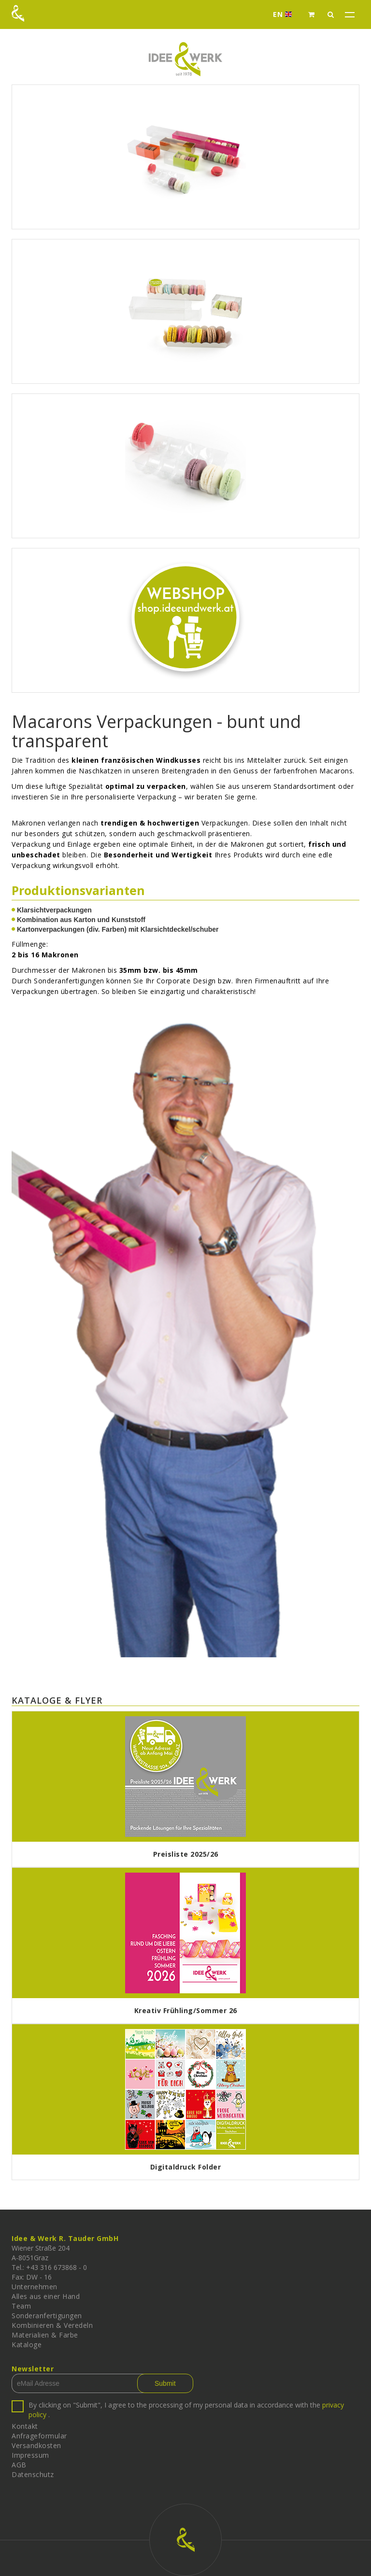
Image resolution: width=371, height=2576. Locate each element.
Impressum (30, 2455)
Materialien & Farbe (45, 2334)
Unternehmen (34, 2286)
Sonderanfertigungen (47, 2315)
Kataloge (27, 2344)
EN (285, 14)
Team (21, 2305)
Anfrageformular (39, 2435)
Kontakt (25, 2426)
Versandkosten (36, 2445)
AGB (19, 2464)
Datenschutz (33, 2474)
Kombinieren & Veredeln (52, 2325)
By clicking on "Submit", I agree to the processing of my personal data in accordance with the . (186, 2409)
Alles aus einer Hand (46, 2296)
